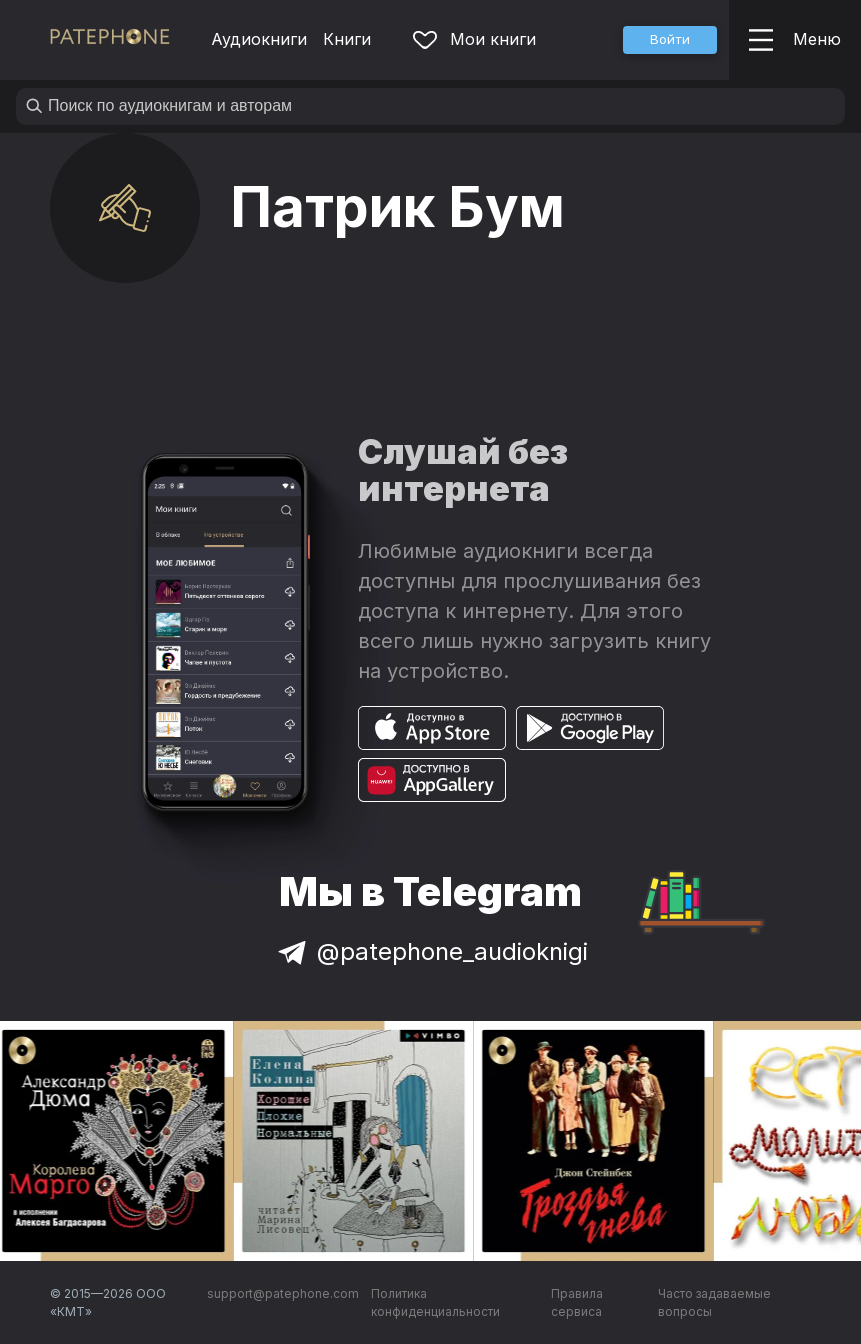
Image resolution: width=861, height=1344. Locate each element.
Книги (347, 39)
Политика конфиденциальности (435, 1302)
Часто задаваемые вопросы (714, 1302)
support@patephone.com (283, 1293)
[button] (670, 40)
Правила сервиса (577, 1302)
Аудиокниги (259, 39)
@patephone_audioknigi (431, 951)
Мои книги (474, 39)
